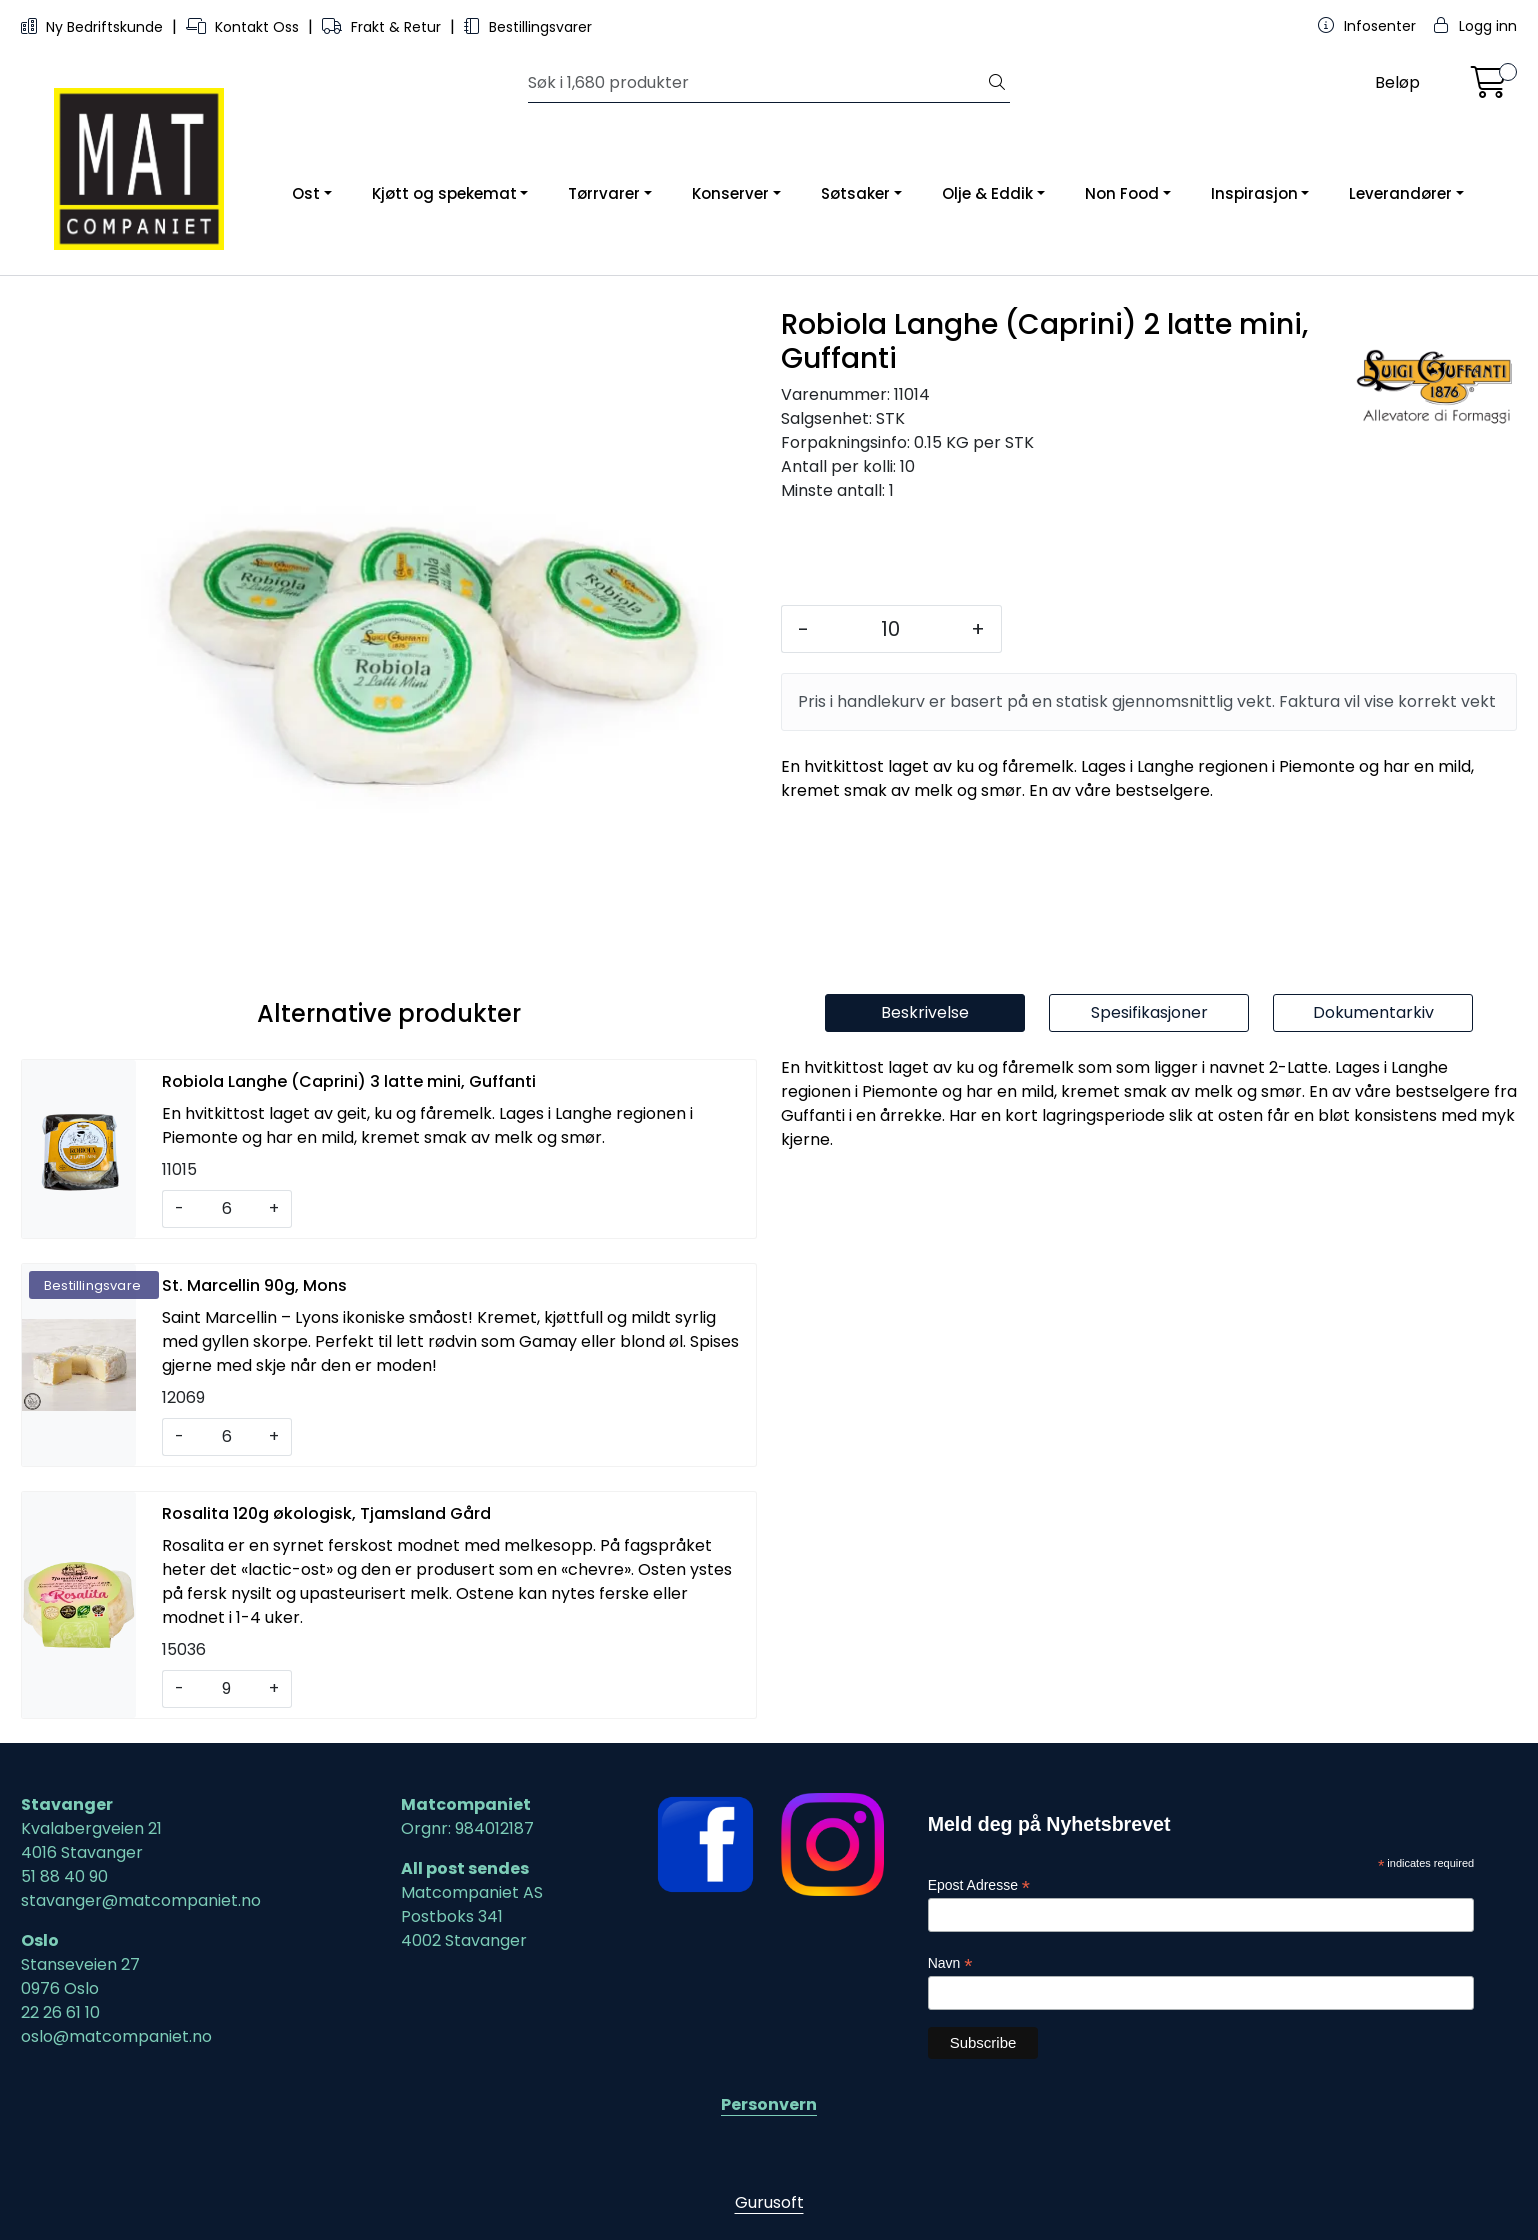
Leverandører (1400, 193)
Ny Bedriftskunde (94, 27)
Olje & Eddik (987, 193)
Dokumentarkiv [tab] (1373, 1012)
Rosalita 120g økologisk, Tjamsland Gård (326, 1513)
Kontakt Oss (244, 27)
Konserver (730, 193)
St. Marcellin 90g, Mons (254, 1285)
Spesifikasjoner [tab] (1149, 1012)
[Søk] (757, 83)
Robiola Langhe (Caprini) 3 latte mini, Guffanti (349, 1081)
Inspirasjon (1254, 193)
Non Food (1122, 193)
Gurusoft (769, 2202)
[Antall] (890, 629)
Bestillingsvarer (528, 27)
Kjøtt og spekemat (444, 193)
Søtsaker (855, 193)
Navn (950, 1963)
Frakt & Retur (383, 27)
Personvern (769, 2104)
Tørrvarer (604, 193)
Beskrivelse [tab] (925, 1012)
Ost (306, 193)
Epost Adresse (979, 1885)
